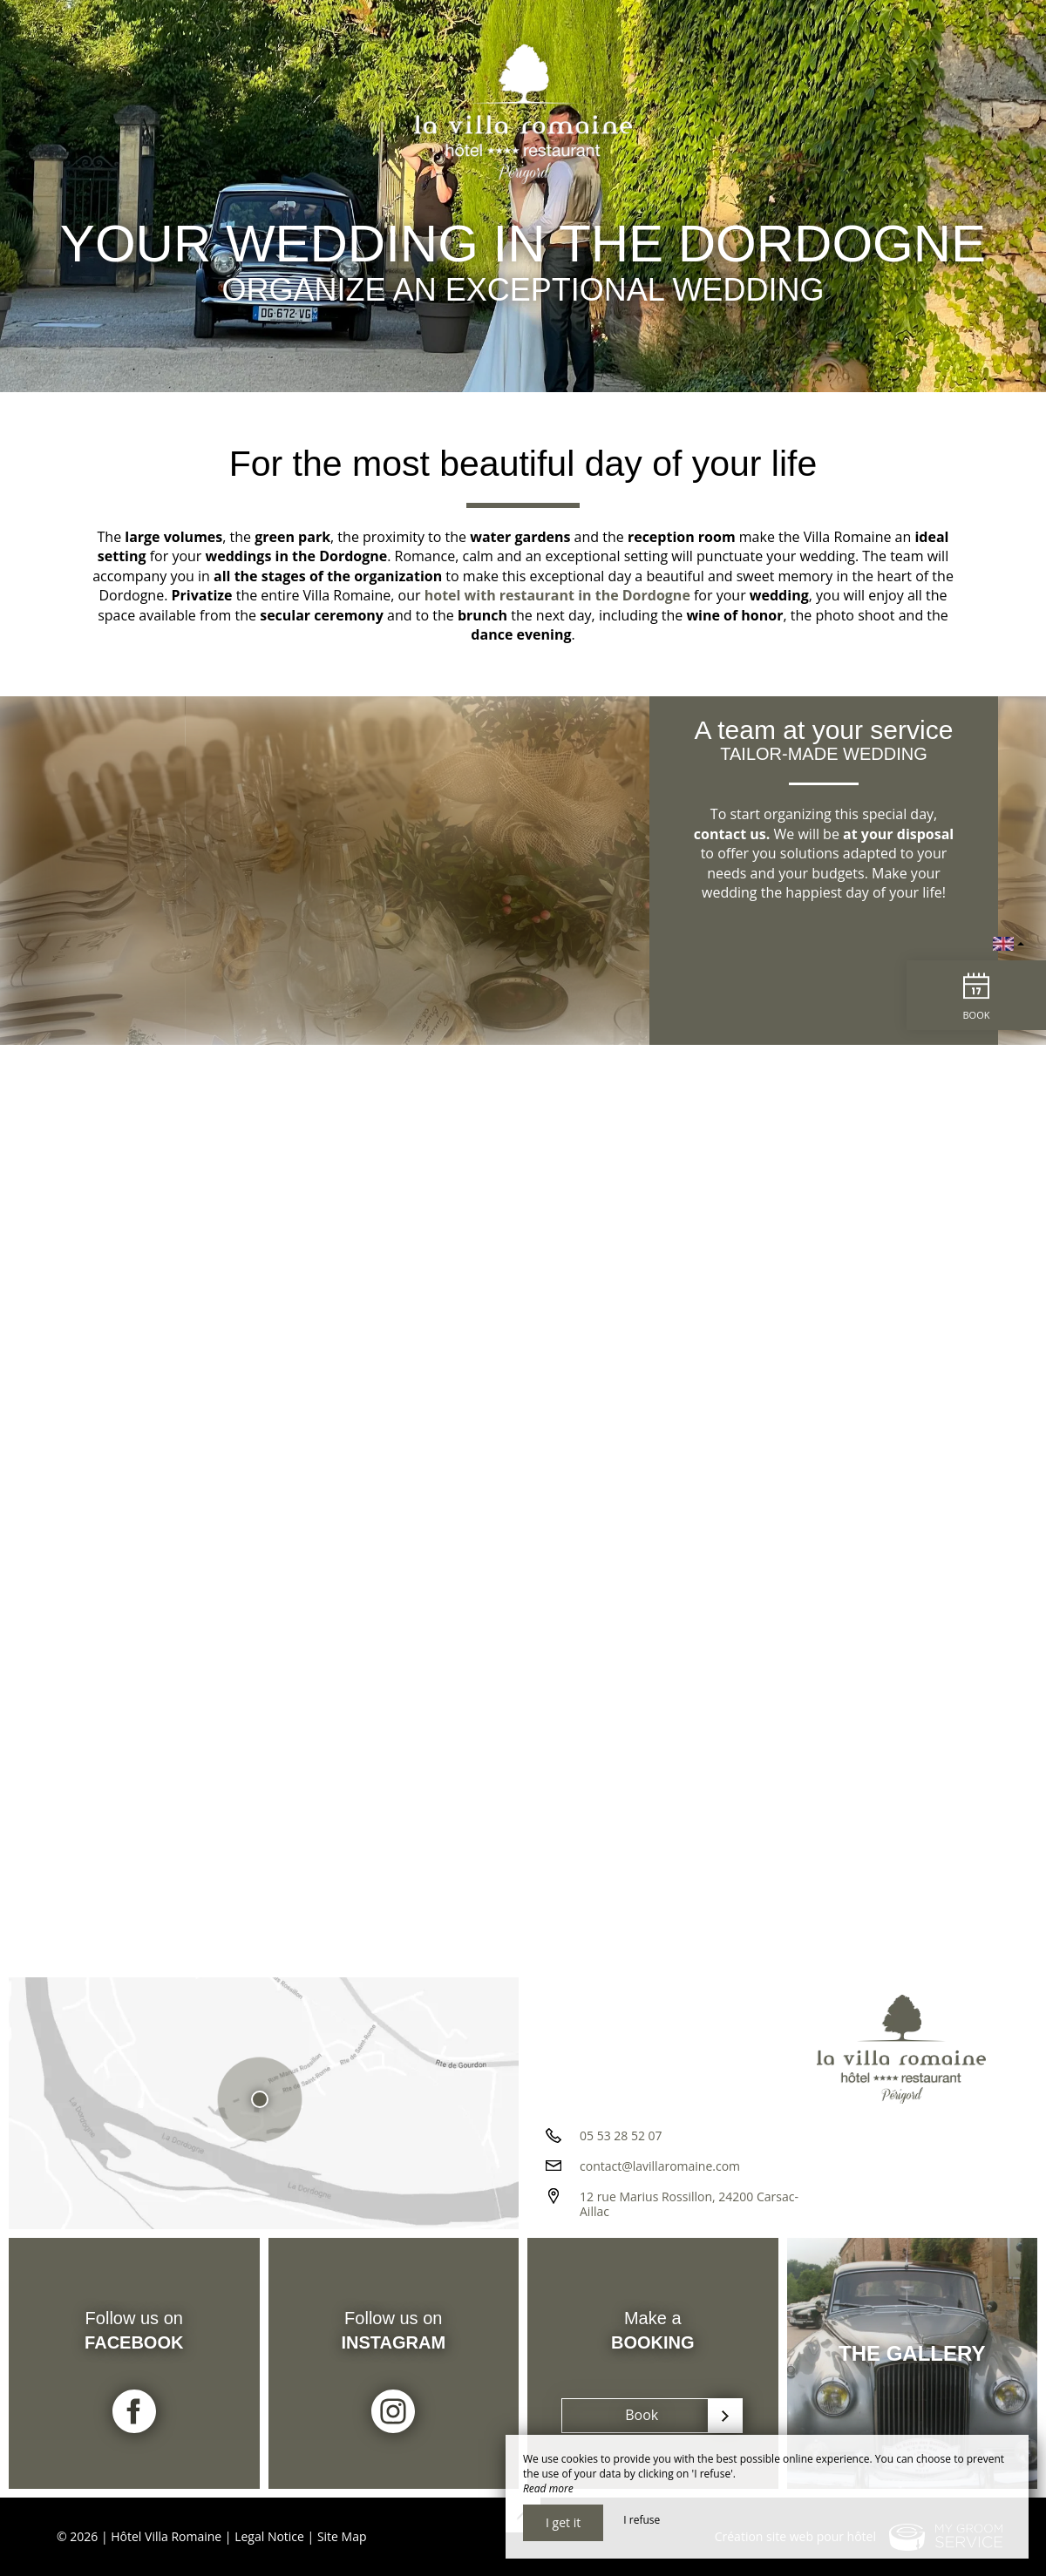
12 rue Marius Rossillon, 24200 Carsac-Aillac (689, 2204)
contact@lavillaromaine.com (660, 2166)
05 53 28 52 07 (621, 2135)
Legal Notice (269, 2536)
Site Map (342, 2536)
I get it (563, 2522)
